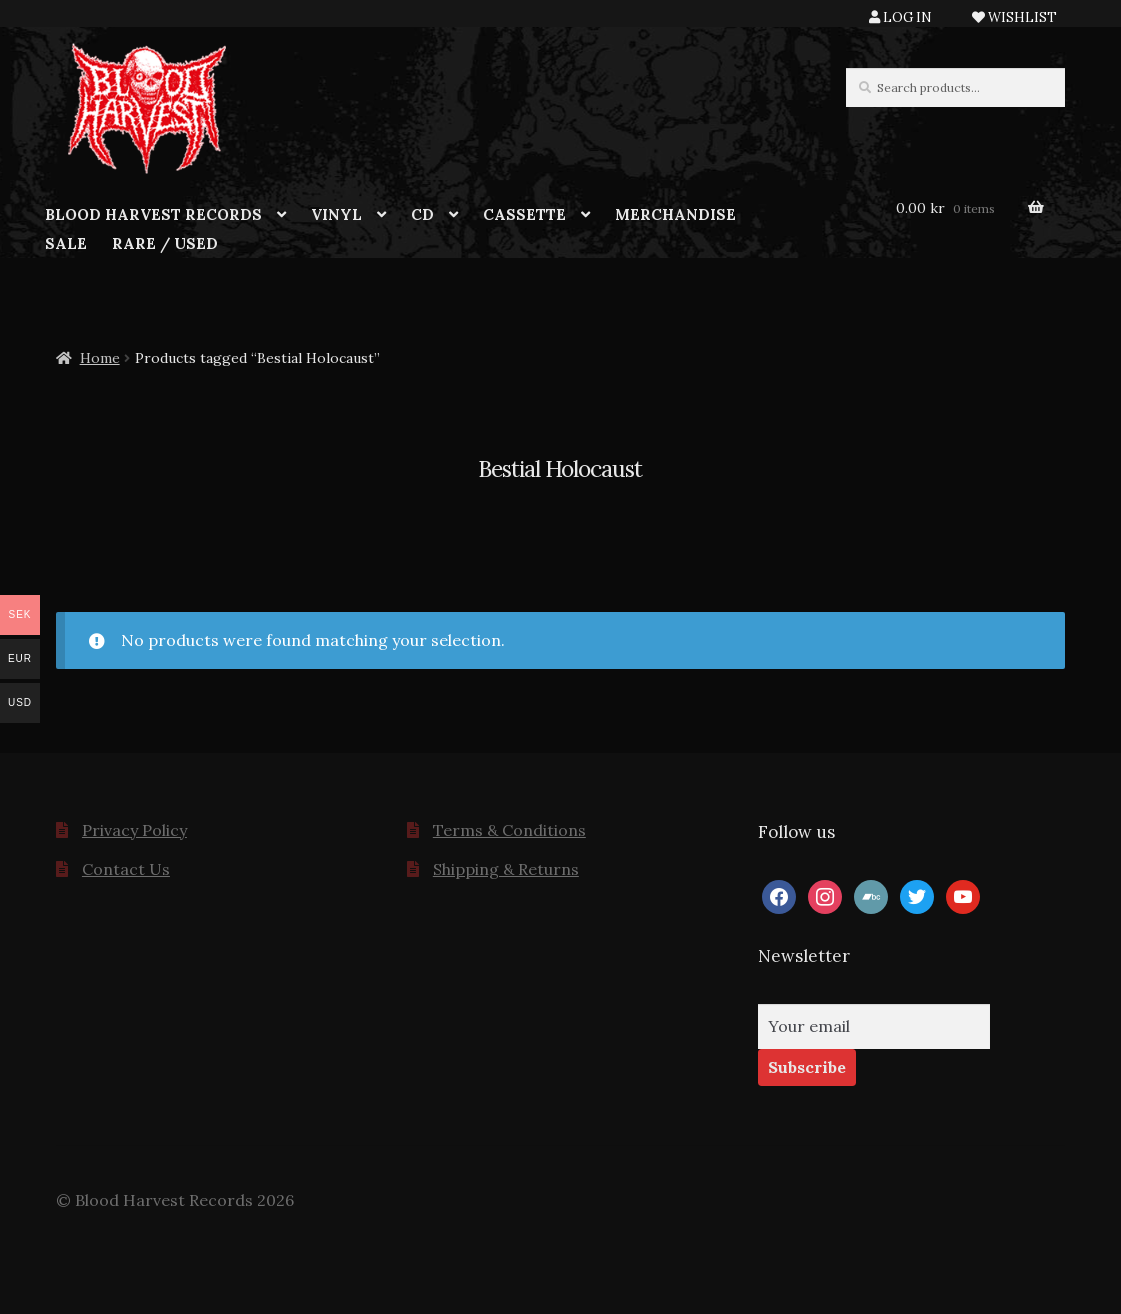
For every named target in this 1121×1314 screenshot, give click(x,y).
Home (100, 358)
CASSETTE (524, 214)
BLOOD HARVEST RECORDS (153, 214)
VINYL (336, 214)
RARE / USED (165, 243)
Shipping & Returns (506, 869)
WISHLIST (1014, 17)
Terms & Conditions (509, 830)
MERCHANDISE (675, 214)
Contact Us (126, 869)
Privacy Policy (134, 830)
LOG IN (900, 17)
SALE (66, 243)
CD (422, 214)
